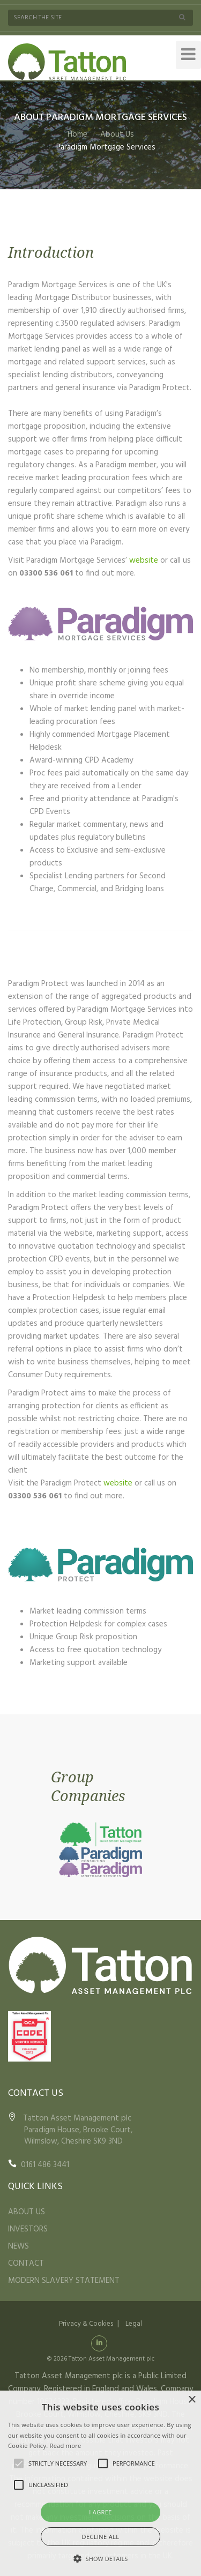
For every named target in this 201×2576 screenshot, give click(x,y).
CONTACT (26, 2263)
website (143, 560)
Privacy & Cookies (86, 2323)
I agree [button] (100, 2512)
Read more (65, 2445)
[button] (100, 2558)
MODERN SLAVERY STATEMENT (64, 2280)
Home (77, 134)
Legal (133, 2323)
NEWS (18, 2246)
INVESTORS (28, 2229)
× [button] (192, 2400)
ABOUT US (26, 2212)
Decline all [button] (101, 2537)
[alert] (100, 2483)
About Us (117, 134)
